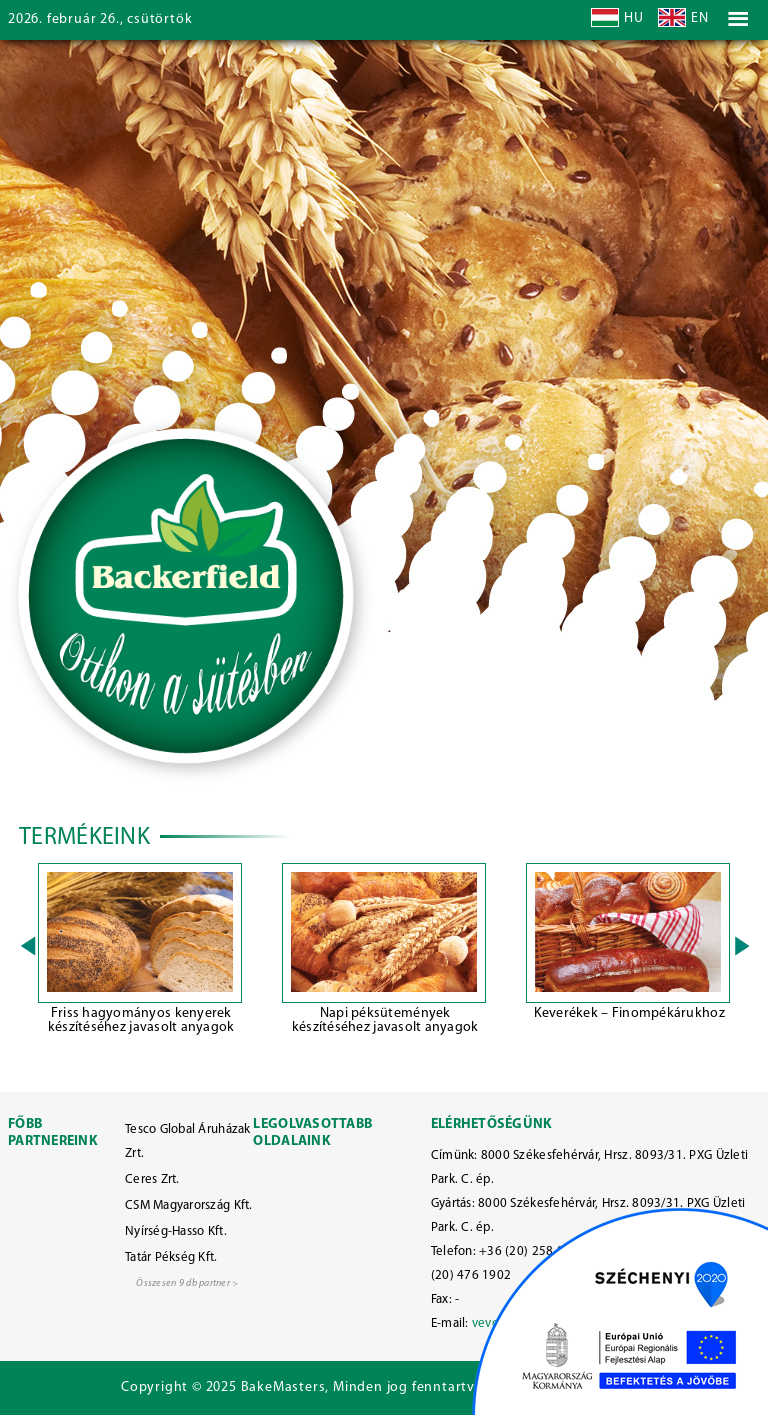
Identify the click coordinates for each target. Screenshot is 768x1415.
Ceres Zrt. (152, 1179)
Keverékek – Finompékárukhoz (629, 1013)
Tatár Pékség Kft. (171, 1257)
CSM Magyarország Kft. (189, 1205)
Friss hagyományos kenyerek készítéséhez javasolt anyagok (141, 1020)
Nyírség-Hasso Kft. (176, 1231)
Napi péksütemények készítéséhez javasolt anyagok (385, 1020)
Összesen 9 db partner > (187, 1283)
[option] (141, 952)
